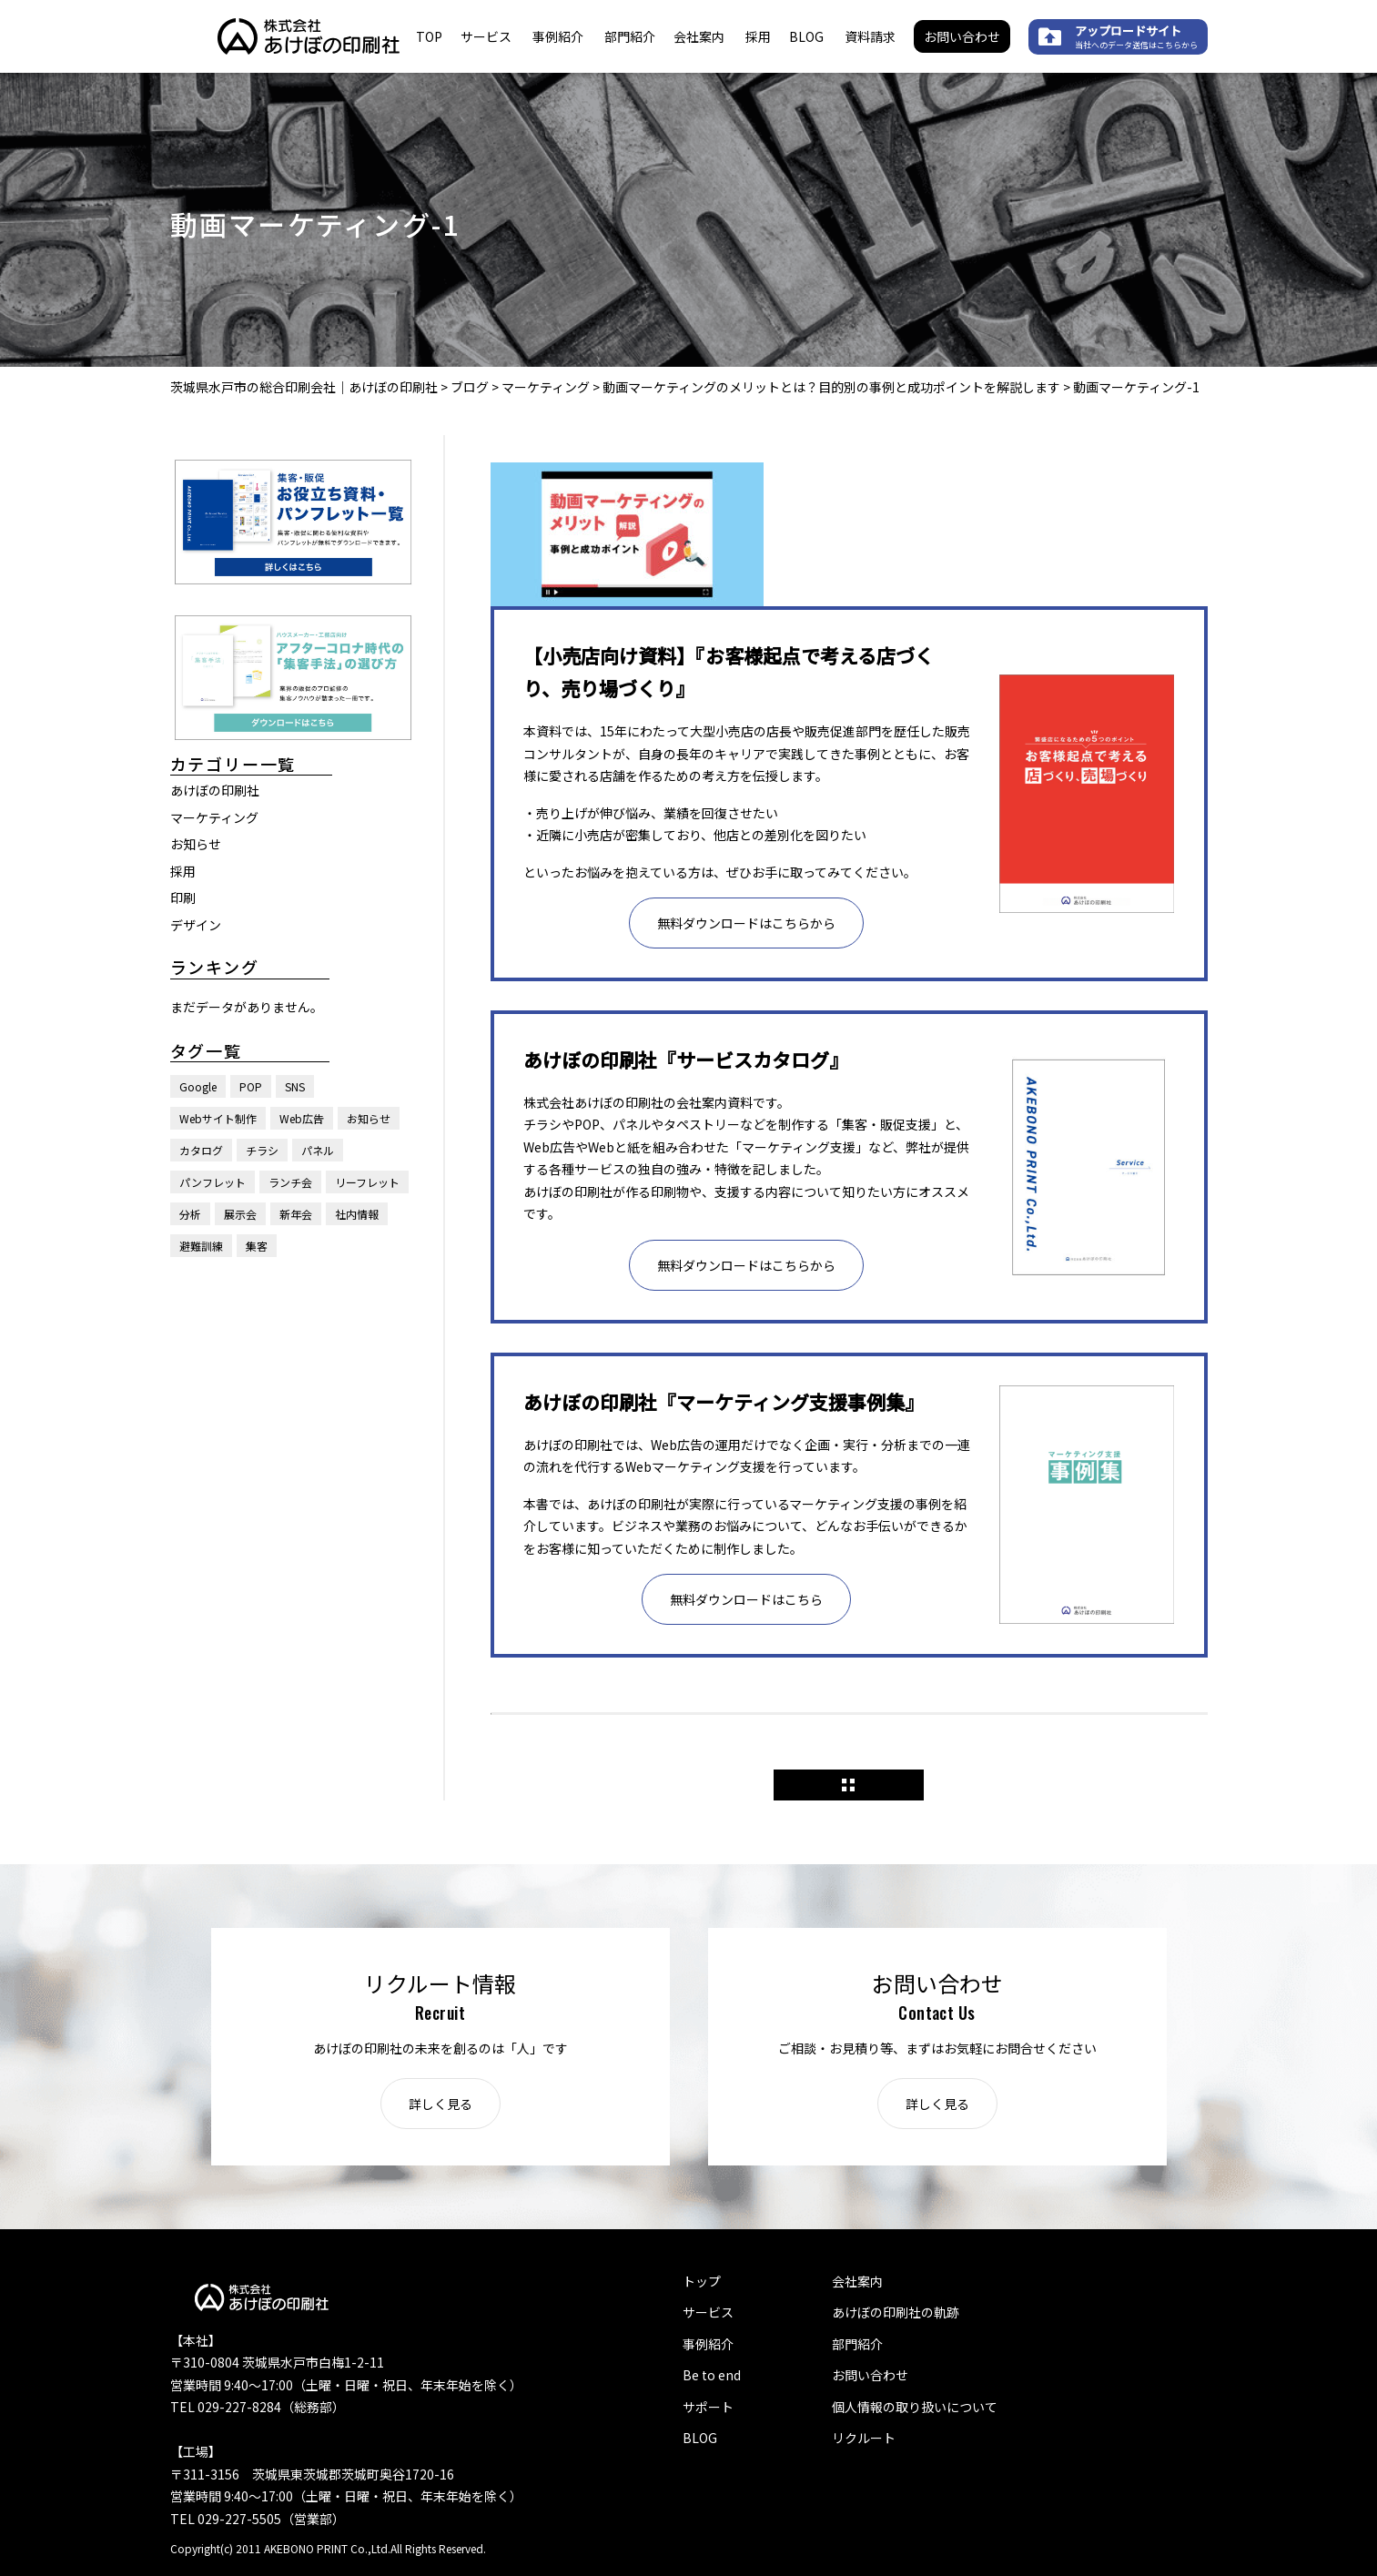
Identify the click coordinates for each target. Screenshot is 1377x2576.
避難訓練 (201, 1245)
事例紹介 (557, 36)
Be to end (712, 2375)
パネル (317, 1150)
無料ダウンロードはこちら (746, 1599)
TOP (429, 36)
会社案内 (698, 36)
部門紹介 (629, 36)
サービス (486, 36)
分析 (190, 1214)
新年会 (295, 1214)
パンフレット (212, 1182)
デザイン (195, 925)
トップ (702, 2281)
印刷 (183, 897)
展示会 (240, 1214)
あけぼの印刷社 (214, 790)
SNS (295, 1086)
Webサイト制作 (218, 1118)
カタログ (201, 1150)
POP (250, 1086)
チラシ (262, 1150)
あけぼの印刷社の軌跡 (895, 2312)
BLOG (806, 36)
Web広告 (301, 1118)
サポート (708, 2407)
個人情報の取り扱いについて (914, 2407)
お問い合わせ (962, 36)
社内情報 (357, 1214)
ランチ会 (290, 1182)
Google (198, 1086)
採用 (758, 36)
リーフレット (367, 1182)
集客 (257, 1245)
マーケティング (214, 817)
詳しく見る (440, 2103)
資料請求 (870, 36)
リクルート (864, 2438)
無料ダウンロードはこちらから (746, 923)
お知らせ (195, 844)
